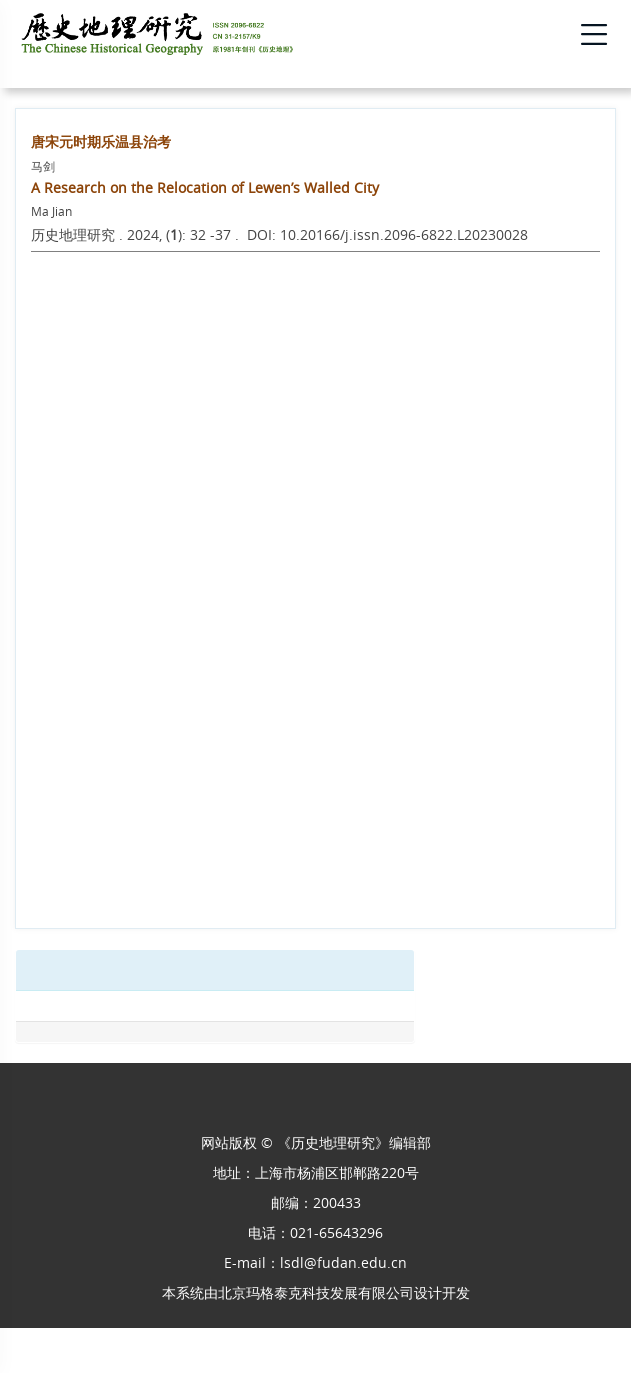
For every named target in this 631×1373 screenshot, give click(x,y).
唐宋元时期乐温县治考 (101, 141)
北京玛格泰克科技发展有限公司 (316, 1292)
